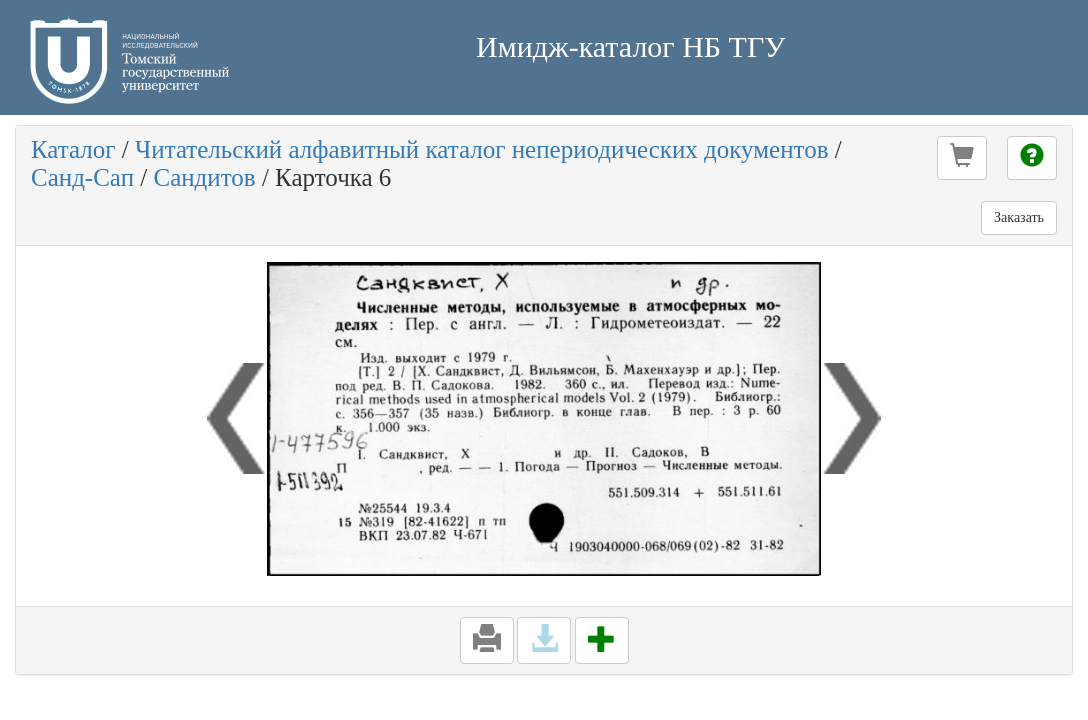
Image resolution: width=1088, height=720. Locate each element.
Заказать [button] (1019, 217)
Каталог (73, 149)
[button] (962, 158)
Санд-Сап (82, 177)
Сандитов (204, 177)
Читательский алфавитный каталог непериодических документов (481, 149)
